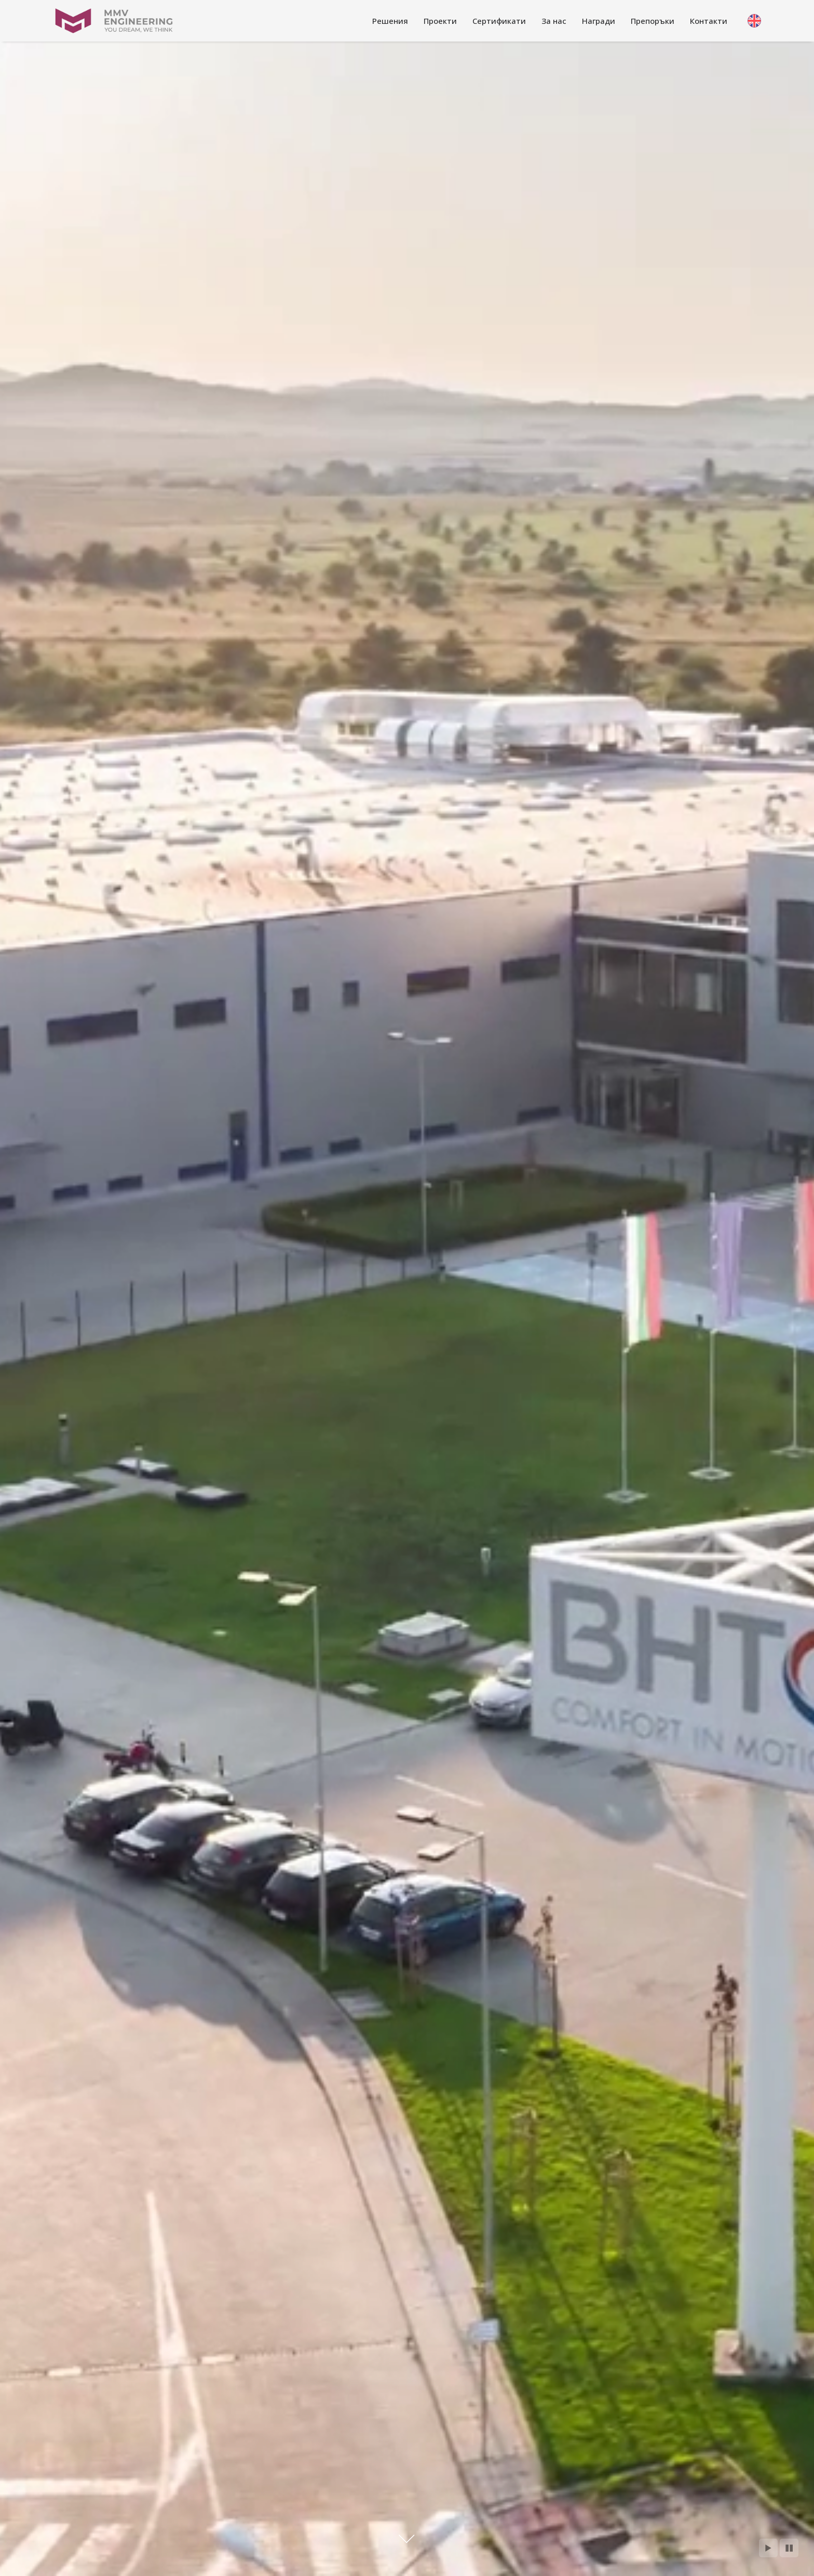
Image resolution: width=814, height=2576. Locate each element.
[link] (390, 21)
